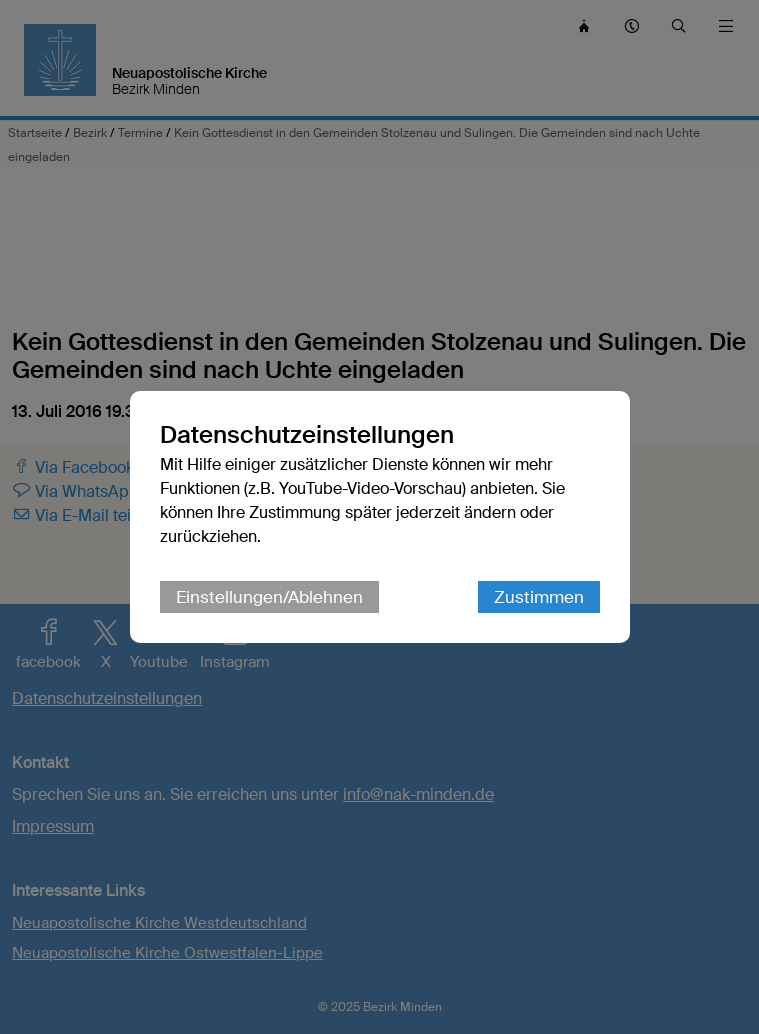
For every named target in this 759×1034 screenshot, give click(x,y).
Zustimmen (539, 597)
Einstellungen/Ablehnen (269, 597)
